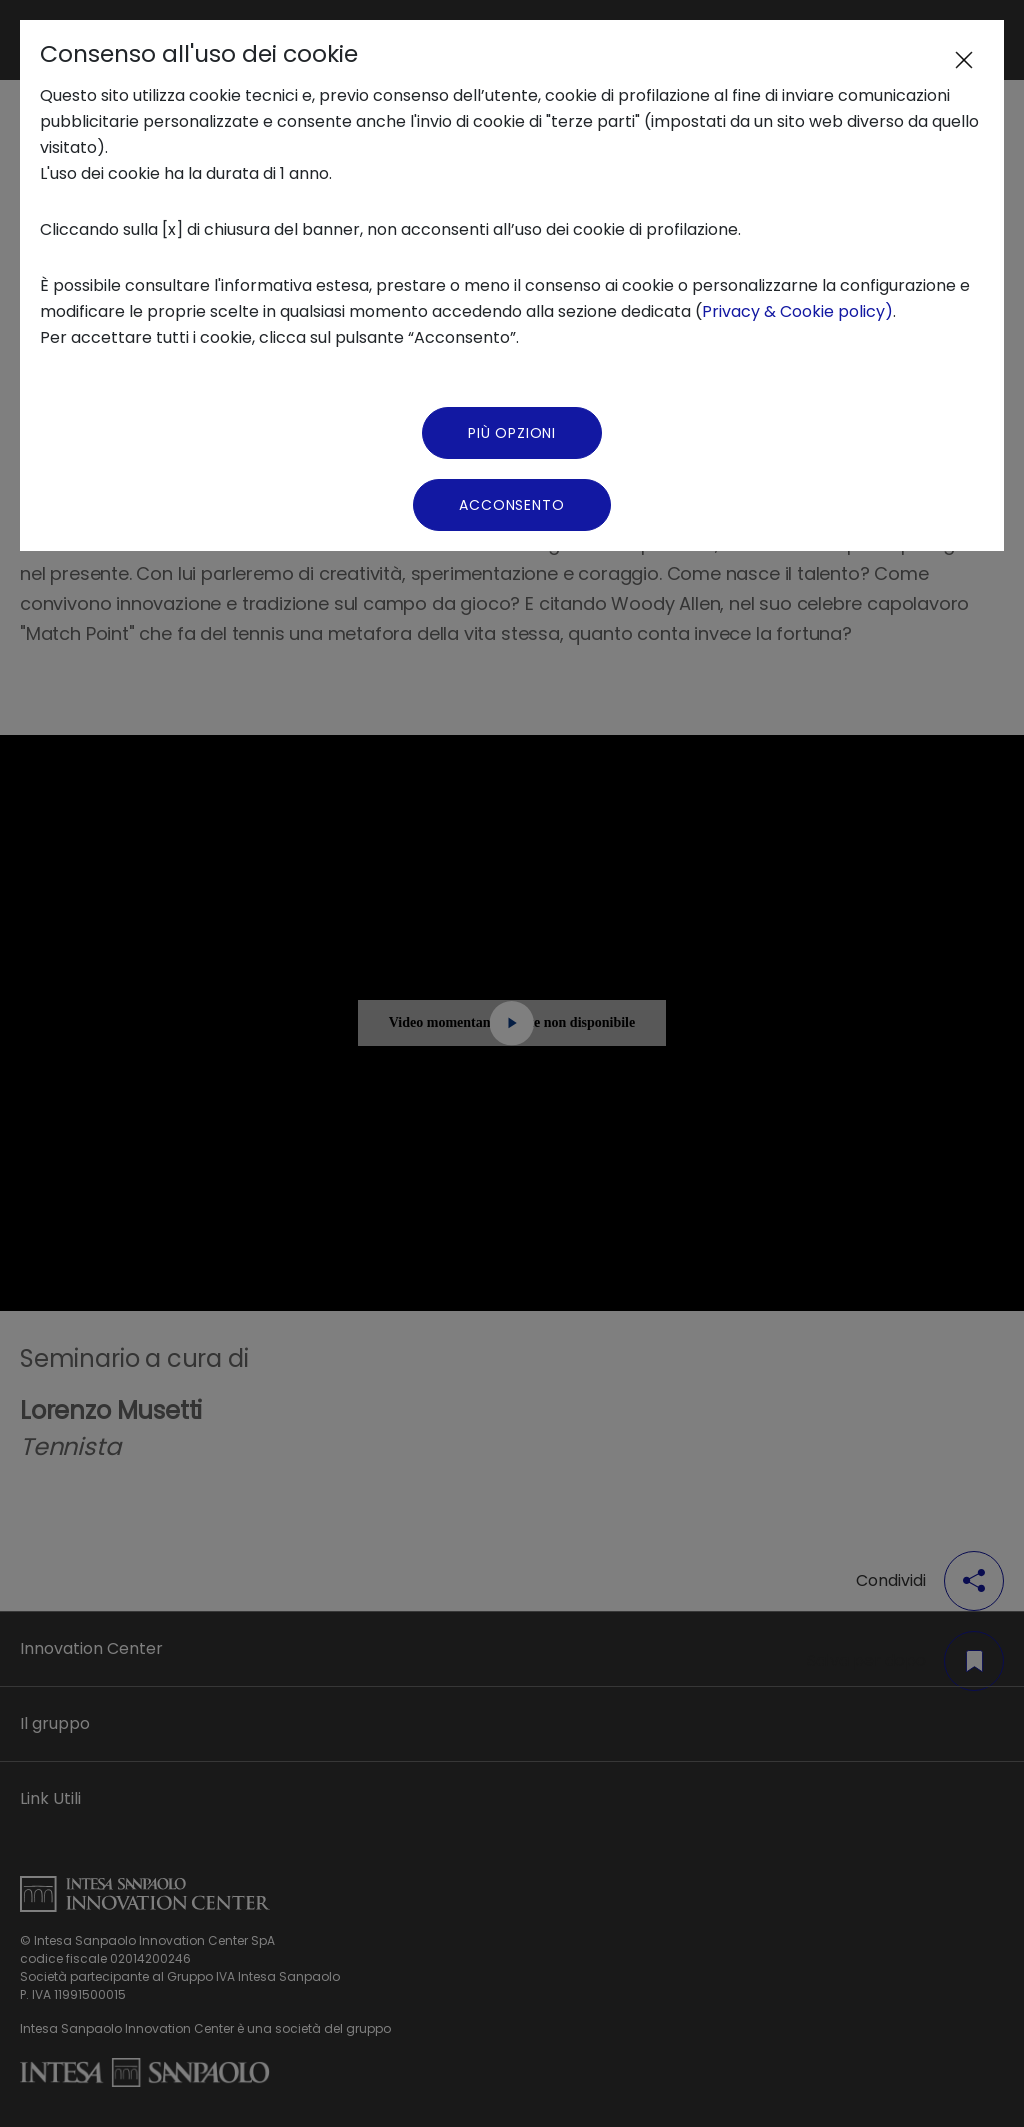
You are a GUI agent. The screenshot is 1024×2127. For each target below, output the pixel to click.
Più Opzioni (512, 433)
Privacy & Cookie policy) (797, 311)
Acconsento (511, 505)
